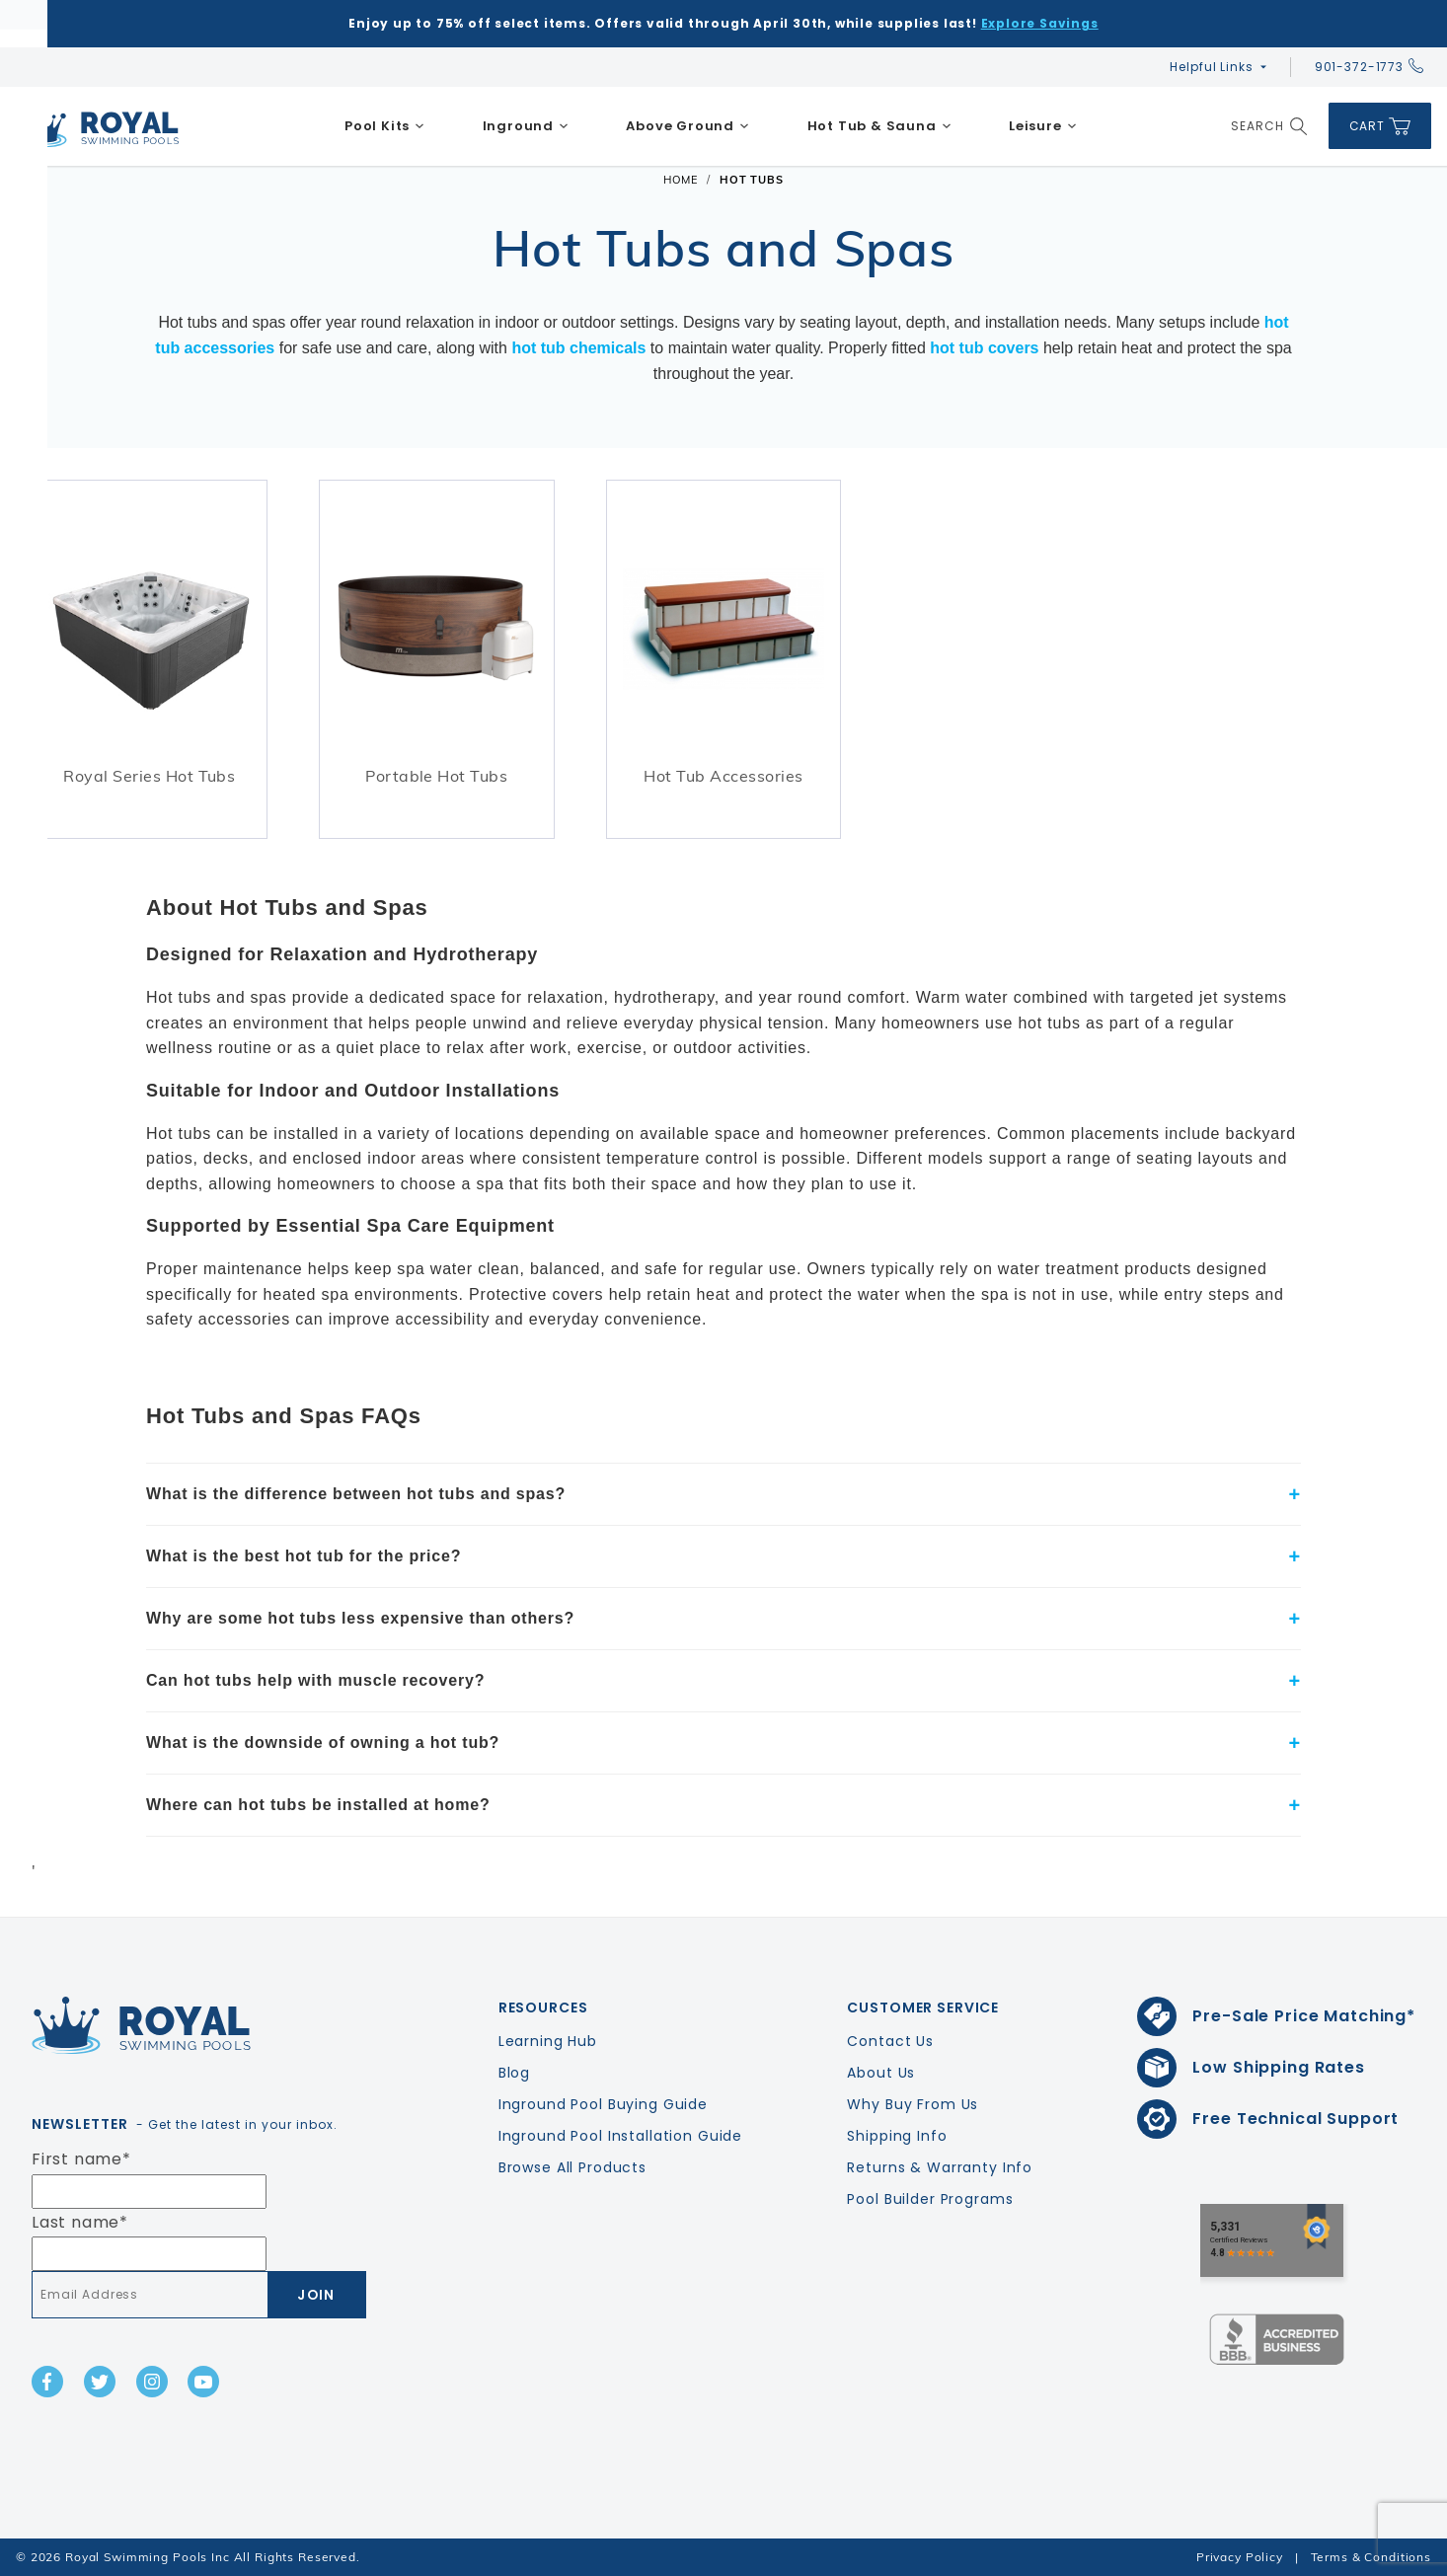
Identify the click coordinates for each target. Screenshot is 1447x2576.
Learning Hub (547, 2041)
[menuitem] (385, 126)
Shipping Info (897, 2136)
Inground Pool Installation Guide (620, 2136)
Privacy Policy (1239, 2556)
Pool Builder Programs (930, 2199)
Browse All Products (572, 2167)
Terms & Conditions (1371, 2556)
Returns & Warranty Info (939, 2167)
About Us (881, 2073)
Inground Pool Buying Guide (603, 2104)
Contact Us (890, 2041)
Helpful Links (1211, 66)
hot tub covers (984, 348)
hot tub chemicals (578, 348)
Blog (514, 2073)
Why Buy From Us (912, 2104)
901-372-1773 (1369, 66)
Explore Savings (1040, 23)
